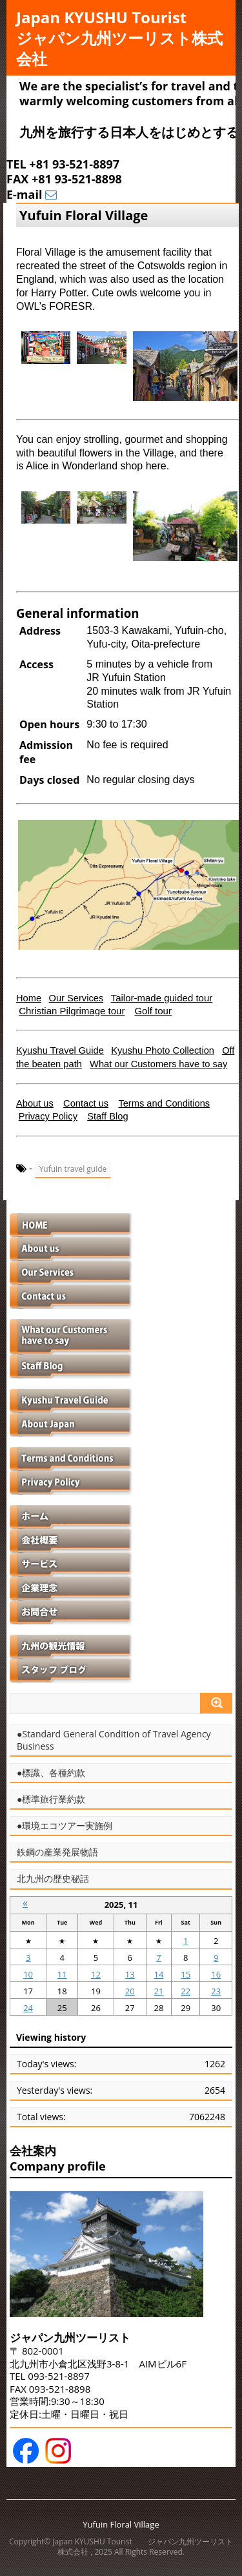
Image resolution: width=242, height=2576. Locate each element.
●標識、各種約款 (51, 1773)
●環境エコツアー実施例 (64, 1826)
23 (216, 1991)
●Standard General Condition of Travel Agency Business (114, 1740)
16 (216, 1974)
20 (130, 1991)
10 (28, 1974)
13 (130, 1974)
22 (185, 1991)
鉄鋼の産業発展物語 (57, 1852)
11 (62, 1974)
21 (158, 1991)
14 (158, 1974)
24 (28, 2008)
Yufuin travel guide (73, 1168)
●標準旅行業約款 (51, 1799)
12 (96, 1974)
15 (185, 1974)
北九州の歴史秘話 (53, 1879)
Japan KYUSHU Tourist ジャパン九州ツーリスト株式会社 (119, 37)
